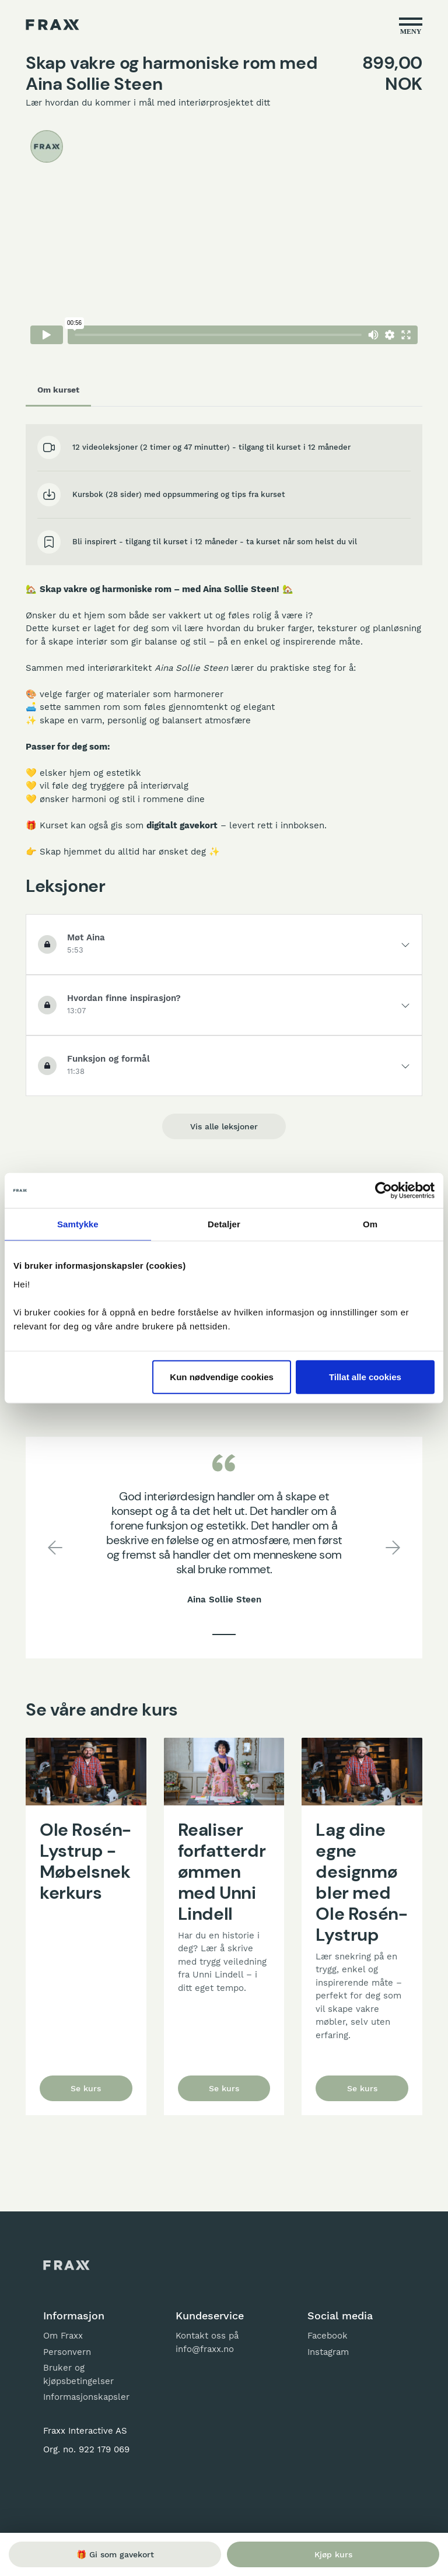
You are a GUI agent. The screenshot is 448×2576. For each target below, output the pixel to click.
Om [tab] (370, 1224)
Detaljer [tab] (224, 1224)
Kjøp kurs (333, 2554)
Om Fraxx (63, 2335)
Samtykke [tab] (78, 1224)
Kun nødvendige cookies (222, 1376)
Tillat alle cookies (365, 1376)
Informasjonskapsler (86, 2397)
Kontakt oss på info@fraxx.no (207, 2342)
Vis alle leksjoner (224, 1126)
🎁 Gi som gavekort (115, 2554)
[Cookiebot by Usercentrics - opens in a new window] (383, 1190)
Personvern (67, 2352)
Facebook (327, 2335)
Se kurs (86, 2088)
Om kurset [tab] (58, 389)
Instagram (328, 2352)
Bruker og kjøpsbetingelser (78, 2374)
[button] (55, 1547)
